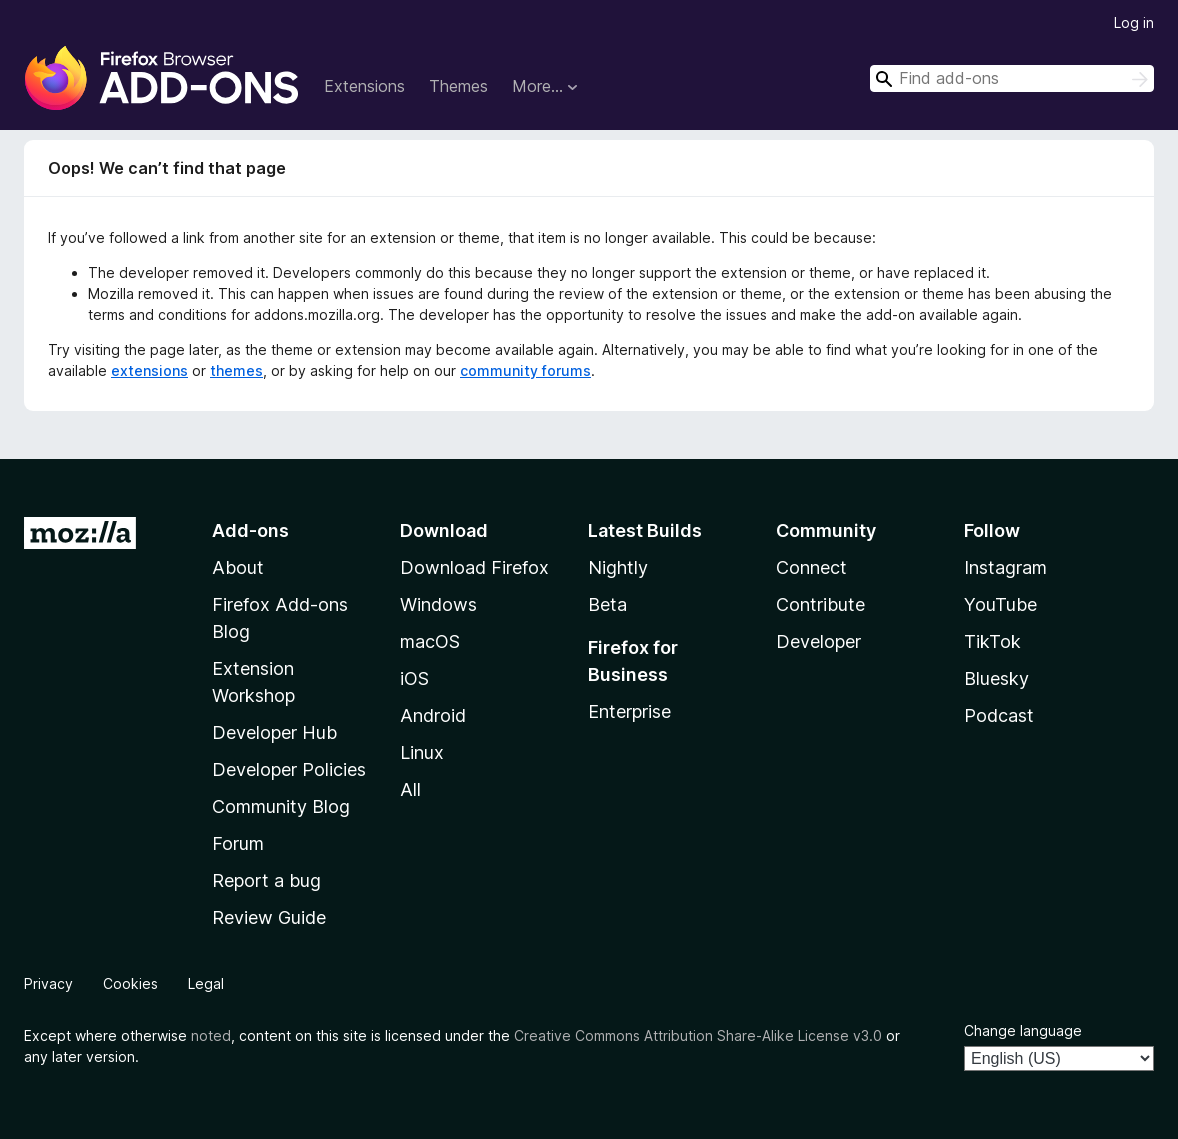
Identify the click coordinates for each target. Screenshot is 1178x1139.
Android (433, 715)
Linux (422, 752)
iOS (414, 678)
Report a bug (266, 880)
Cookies (130, 983)
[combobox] (1012, 78)
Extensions (364, 86)
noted (211, 1035)
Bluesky (996, 678)
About (238, 567)
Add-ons (250, 530)
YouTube (1000, 604)
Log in (1134, 22)
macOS (430, 641)
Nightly (618, 567)
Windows (438, 604)
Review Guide (269, 917)
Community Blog (281, 806)
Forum (238, 843)
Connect (811, 567)
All (410, 789)
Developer (818, 641)
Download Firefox (474, 567)
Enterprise (629, 711)
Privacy (48, 983)
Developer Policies (289, 769)
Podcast (999, 715)
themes (236, 370)
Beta (607, 604)
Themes (458, 86)
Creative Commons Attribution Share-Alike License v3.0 (698, 1035)
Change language (1023, 1030)
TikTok (992, 641)
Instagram (1005, 567)
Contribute (820, 604)
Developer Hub (274, 732)
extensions (149, 370)
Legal (206, 983)
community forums (525, 370)
